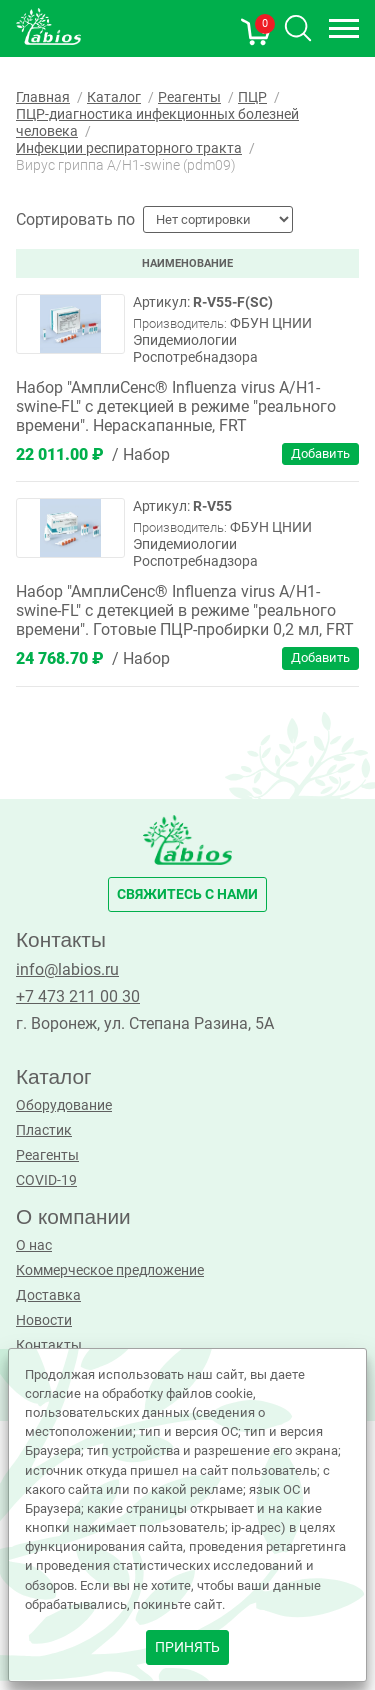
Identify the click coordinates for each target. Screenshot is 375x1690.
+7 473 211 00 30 (78, 996)
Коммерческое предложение (110, 1270)
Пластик (44, 1130)
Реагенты (47, 1155)
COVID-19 (46, 1180)
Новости (44, 1320)
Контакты (49, 1345)
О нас (34, 1245)
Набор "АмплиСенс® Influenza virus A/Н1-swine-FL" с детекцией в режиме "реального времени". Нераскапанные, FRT (176, 406)
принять (187, 1647)
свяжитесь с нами (187, 894)
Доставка (48, 1295)
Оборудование (64, 1105)
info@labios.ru (67, 969)
